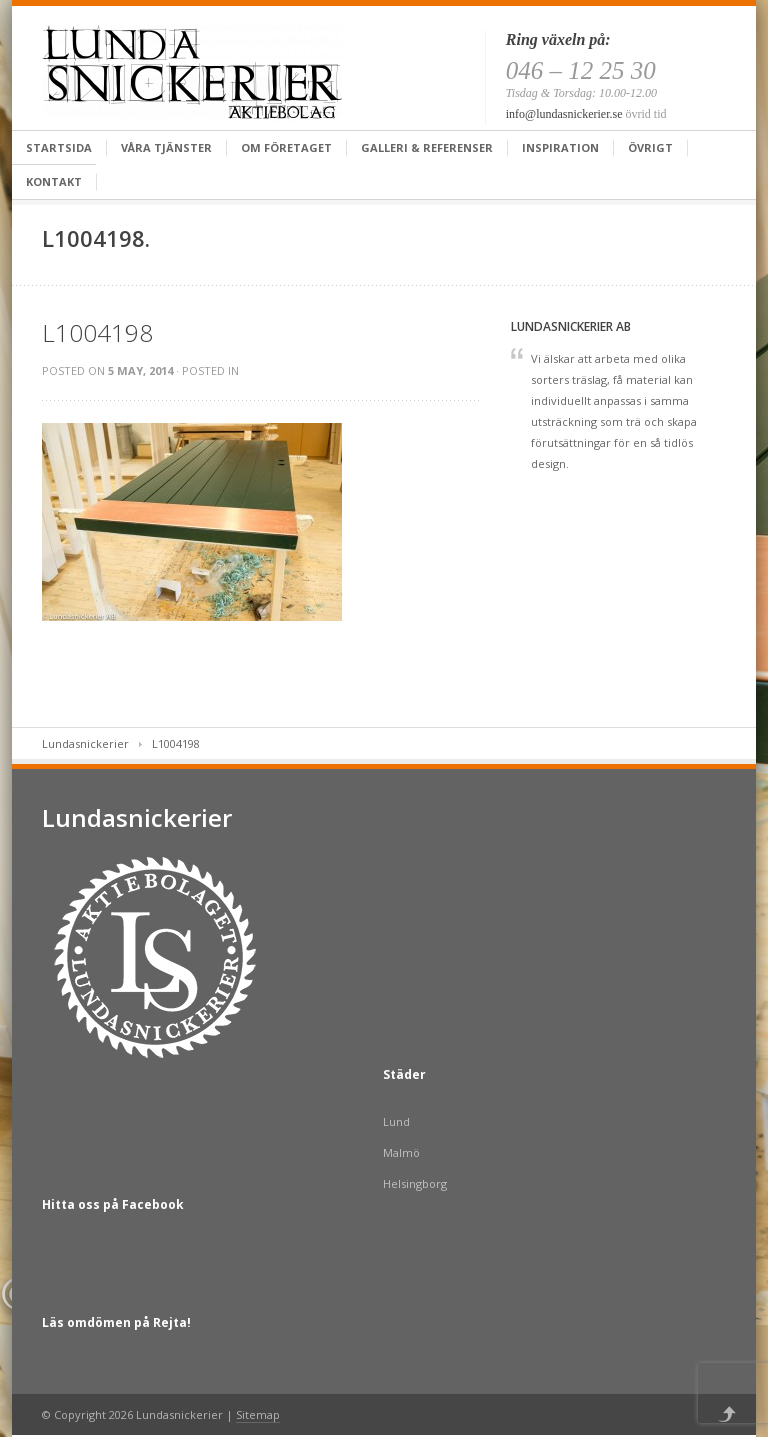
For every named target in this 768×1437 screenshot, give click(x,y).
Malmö (401, 1152)
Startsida (59, 147)
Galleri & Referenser (427, 147)
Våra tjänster (166, 147)
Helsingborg (415, 1183)
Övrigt (650, 147)
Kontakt (54, 181)
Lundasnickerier (85, 743)
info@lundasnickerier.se (564, 114)
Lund (396, 1121)
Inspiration (560, 147)
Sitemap (258, 1414)
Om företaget (286, 147)
